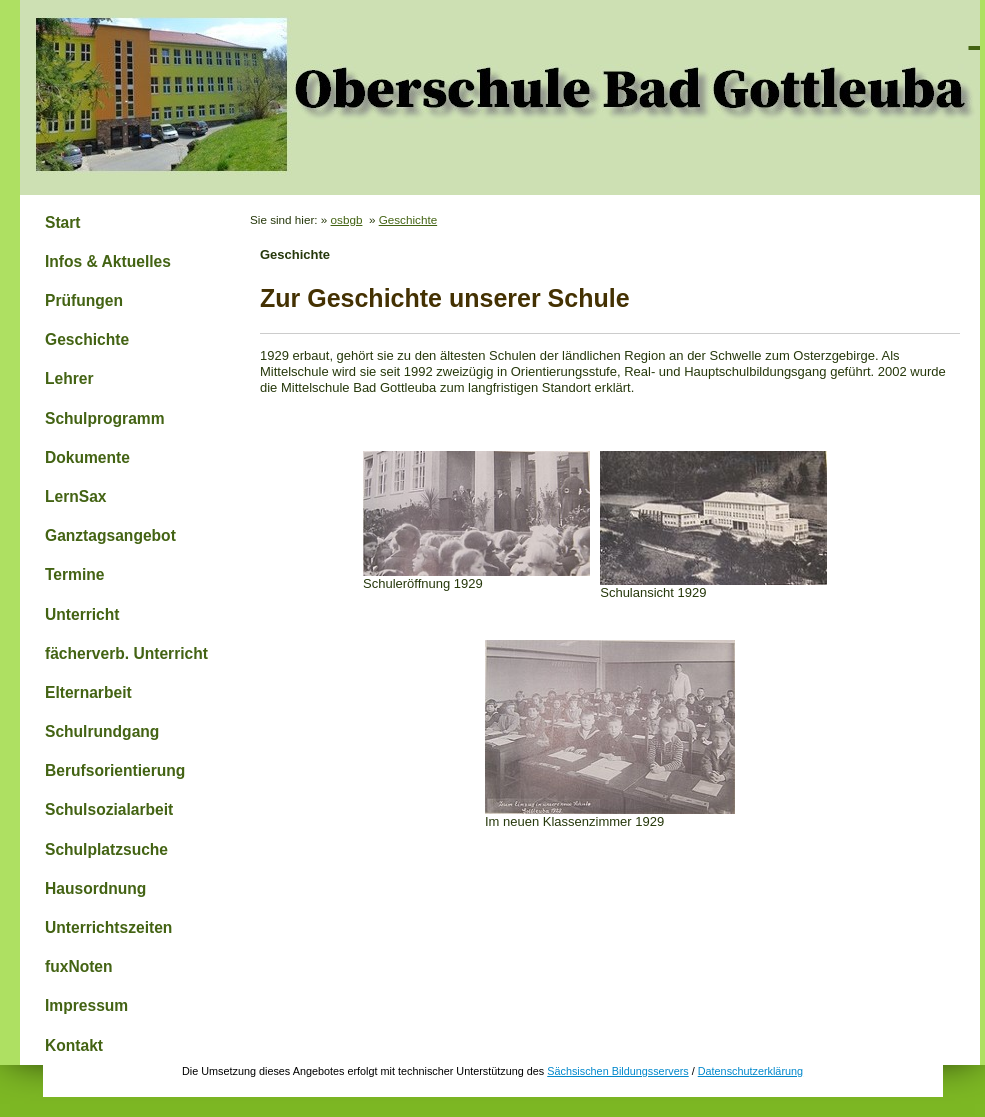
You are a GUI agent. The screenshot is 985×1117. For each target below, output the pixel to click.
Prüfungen (84, 300)
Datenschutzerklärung (750, 1071)
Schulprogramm (105, 418)
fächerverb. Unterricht (126, 653)
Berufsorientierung (115, 770)
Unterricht (82, 614)
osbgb (347, 219)
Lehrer (69, 378)
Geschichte (87, 339)
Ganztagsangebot (110, 535)
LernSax (76, 496)
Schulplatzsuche (106, 849)
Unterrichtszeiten (108, 927)
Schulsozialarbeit (109, 809)
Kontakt (74, 1045)
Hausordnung (95, 888)
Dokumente (87, 457)
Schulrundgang (102, 731)
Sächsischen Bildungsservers (617, 1071)
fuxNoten (79, 966)
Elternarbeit (88, 692)
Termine (75, 574)
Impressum (86, 1005)
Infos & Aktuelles (108, 261)
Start (63, 222)
